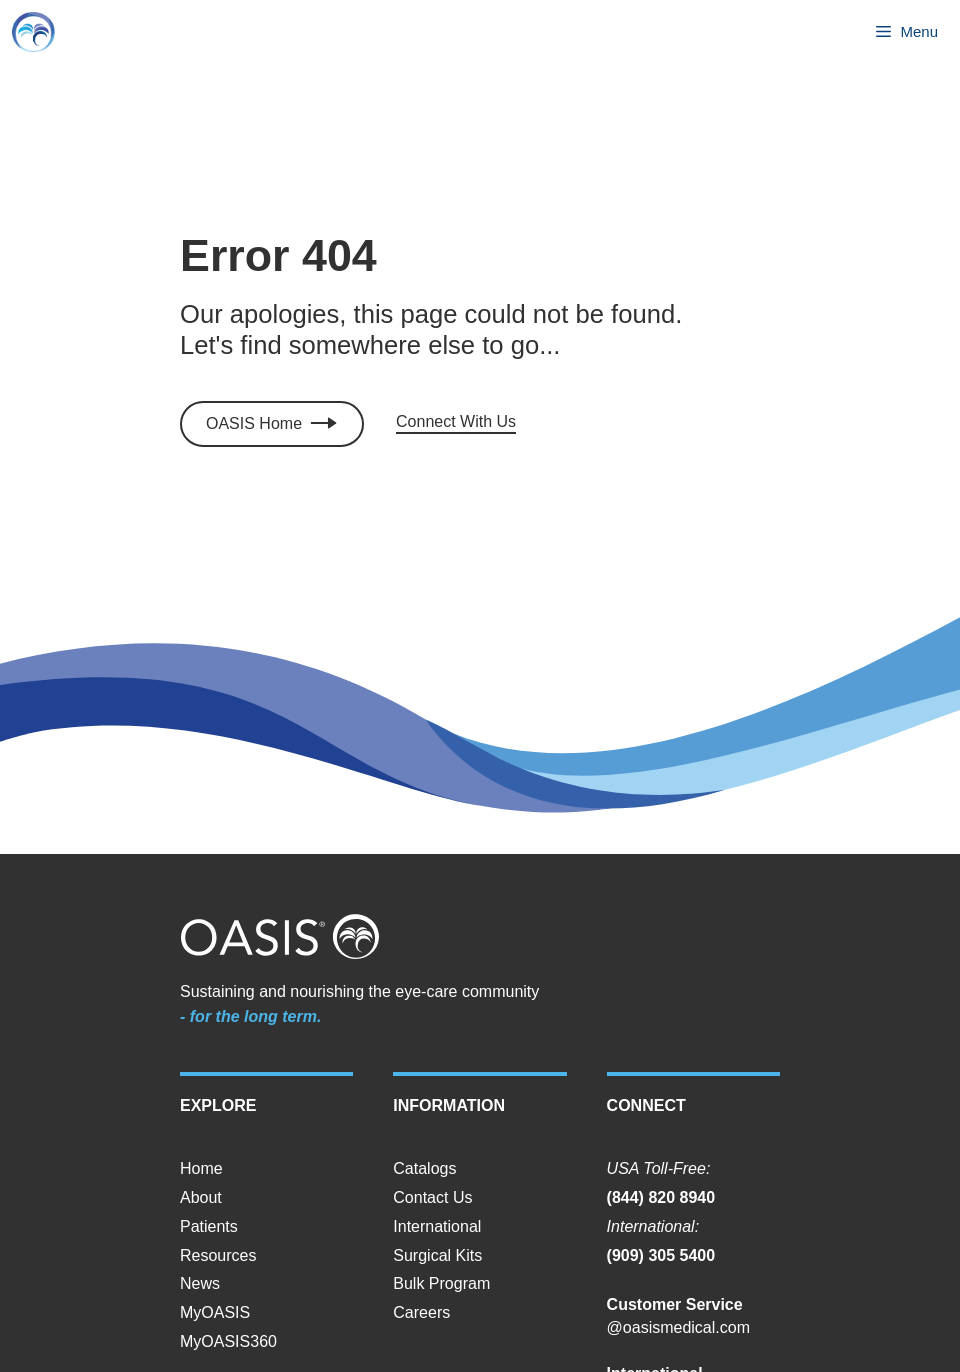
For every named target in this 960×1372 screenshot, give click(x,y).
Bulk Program (441, 1283)
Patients (209, 1226)
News (200, 1283)
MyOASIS (215, 1312)
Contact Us (432, 1197)
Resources (218, 1255)
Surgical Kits (437, 1255)
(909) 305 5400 (661, 1255)
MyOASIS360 (228, 1341)
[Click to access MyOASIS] (272, 424)
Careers (421, 1312)
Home (201, 1168)
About (201, 1197)
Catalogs (424, 1168)
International (437, 1226)
